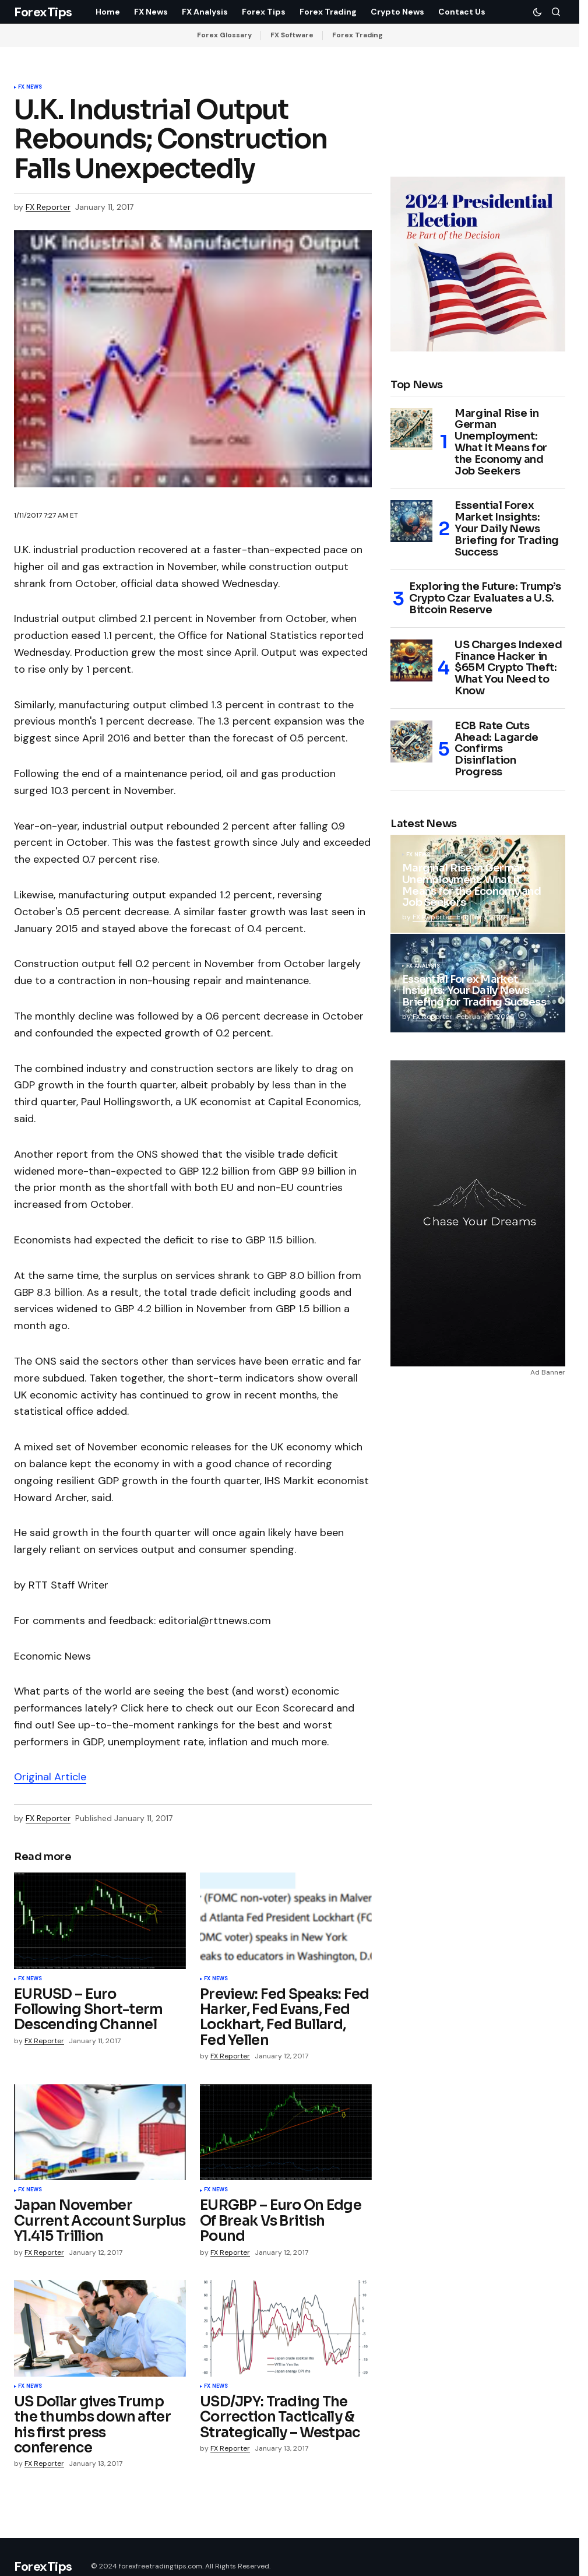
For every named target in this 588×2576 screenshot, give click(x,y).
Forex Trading (357, 35)
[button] (537, 11)
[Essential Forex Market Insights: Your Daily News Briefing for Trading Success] (411, 521)
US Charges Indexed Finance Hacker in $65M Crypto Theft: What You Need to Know (508, 668)
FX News (30, 87)
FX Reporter (432, 917)
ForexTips (43, 11)
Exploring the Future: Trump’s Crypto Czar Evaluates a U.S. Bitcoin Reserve (485, 598)
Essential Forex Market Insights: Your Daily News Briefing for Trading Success (507, 529)
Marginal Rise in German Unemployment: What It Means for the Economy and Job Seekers (501, 442)
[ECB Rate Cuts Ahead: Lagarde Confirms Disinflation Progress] (411, 741)
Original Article (50, 1777)
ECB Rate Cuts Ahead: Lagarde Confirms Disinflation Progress (496, 749)
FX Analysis (423, 966)
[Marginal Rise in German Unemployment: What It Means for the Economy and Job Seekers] (411, 429)
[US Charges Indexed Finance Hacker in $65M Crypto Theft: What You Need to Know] (411, 660)
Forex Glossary (224, 35)
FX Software (292, 35)
